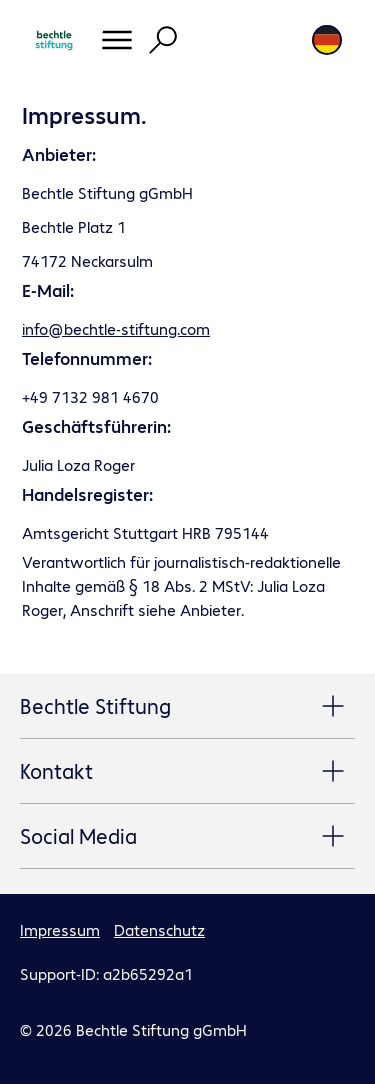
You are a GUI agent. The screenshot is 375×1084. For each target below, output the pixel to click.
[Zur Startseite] (54, 40)
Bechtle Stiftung (187, 707)
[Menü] (117, 40)
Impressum (60, 929)
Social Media (187, 837)
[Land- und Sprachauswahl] (327, 40)
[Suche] (163, 40)
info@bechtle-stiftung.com (116, 328)
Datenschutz (159, 929)
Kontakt (187, 772)
